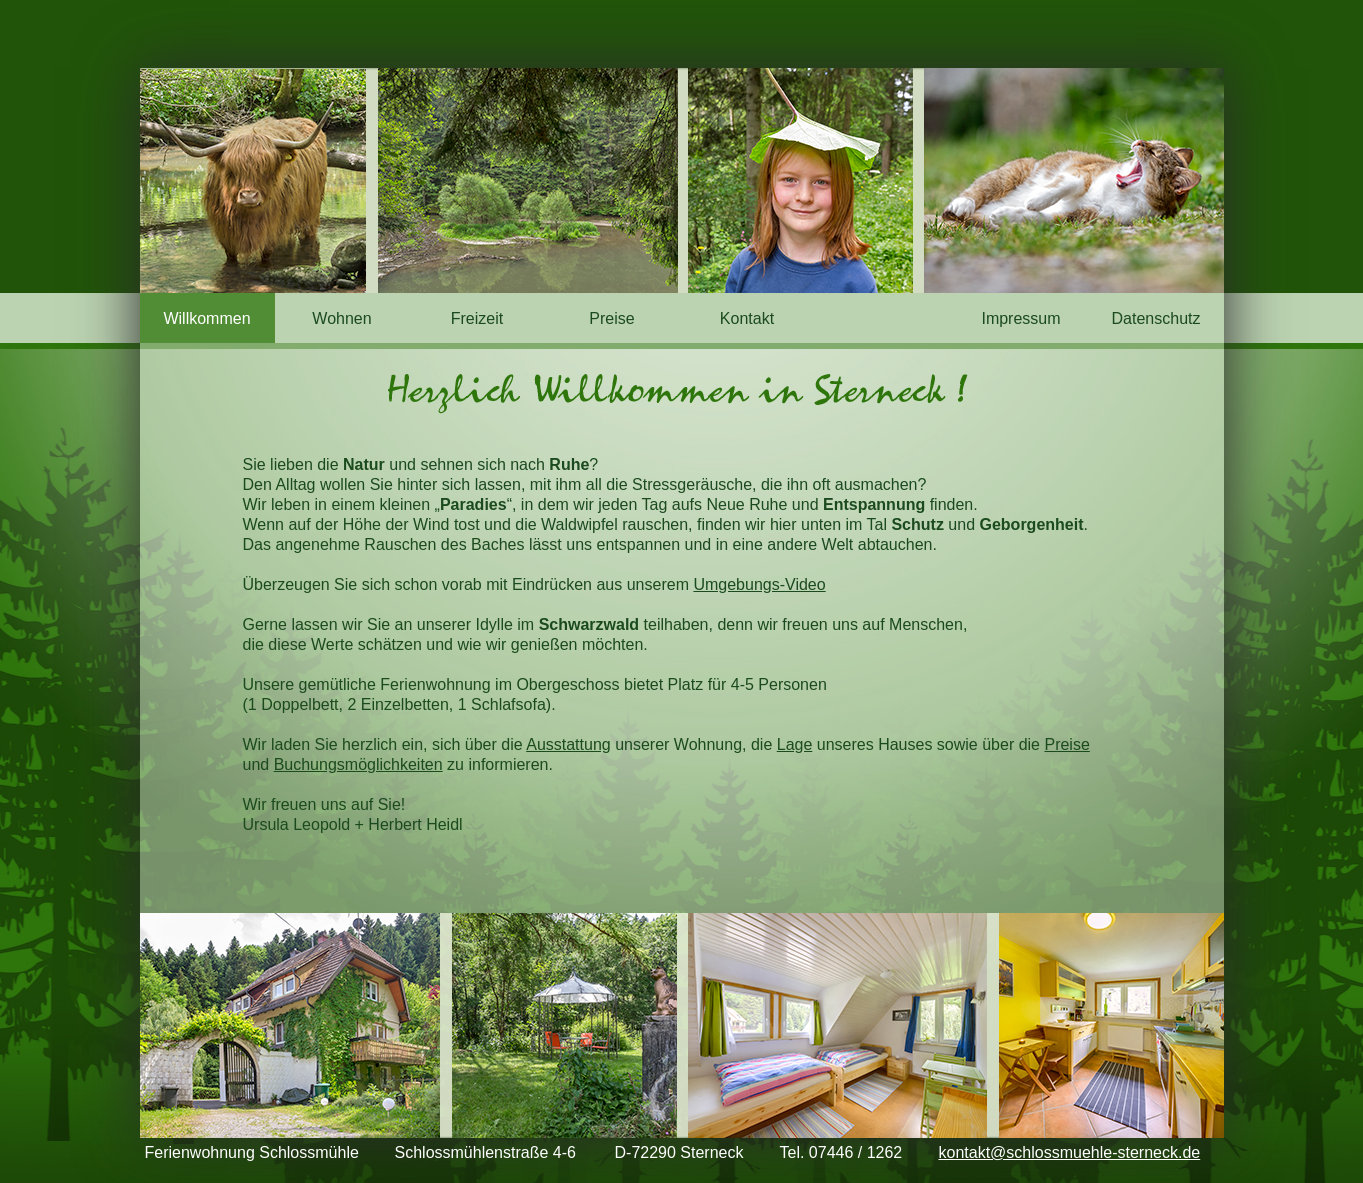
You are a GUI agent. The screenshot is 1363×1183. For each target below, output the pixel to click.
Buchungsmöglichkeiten (358, 764)
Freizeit (477, 318)
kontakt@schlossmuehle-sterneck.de (1070, 1152)
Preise (611, 318)
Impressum (1020, 318)
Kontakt (747, 318)
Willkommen (206, 318)
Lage (795, 744)
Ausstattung (568, 744)
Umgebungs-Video (759, 584)
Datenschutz (1156, 318)
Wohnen (341, 318)
